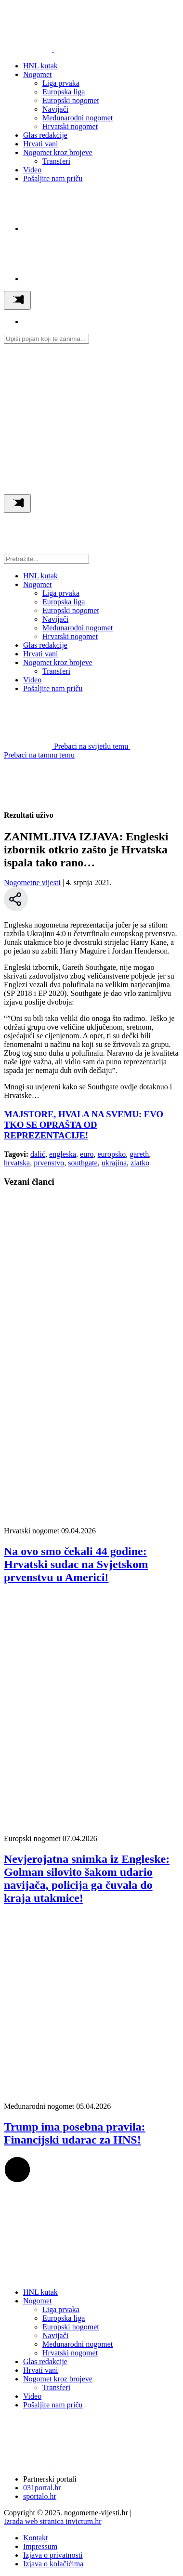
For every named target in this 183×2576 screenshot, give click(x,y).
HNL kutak (40, 66)
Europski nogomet (70, 100)
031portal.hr (42, 2488)
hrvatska (17, 1163)
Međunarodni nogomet (77, 118)
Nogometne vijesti (32, 882)
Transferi (56, 161)
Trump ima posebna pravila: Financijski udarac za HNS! (74, 2133)
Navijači (55, 109)
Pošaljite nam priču (53, 178)
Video (32, 170)
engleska (62, 1154)
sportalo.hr (39, 2496)
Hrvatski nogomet (70, 126)
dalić (37, 1154)
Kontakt (35, 2538)
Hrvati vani (40, 144)
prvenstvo (49, 1163)
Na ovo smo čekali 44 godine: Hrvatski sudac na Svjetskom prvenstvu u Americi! (76, 1564)
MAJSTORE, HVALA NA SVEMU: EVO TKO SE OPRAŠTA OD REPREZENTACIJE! (83, 1124)
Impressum (40, 2546)
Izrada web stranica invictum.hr (53, 2521)
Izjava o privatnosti (53, 2555)
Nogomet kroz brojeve (57, 152)
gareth (139, 1154)
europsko (112, 1154)
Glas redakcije (45, 135)
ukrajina (114, 1163)
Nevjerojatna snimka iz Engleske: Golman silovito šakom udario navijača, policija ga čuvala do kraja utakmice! (87, 1878)
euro (86, 1154)
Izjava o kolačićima (53, 2564)
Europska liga (63, 92)
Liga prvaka (60, 83)
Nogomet (37, 74)
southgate (82, 1163)
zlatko (140, 1163)
